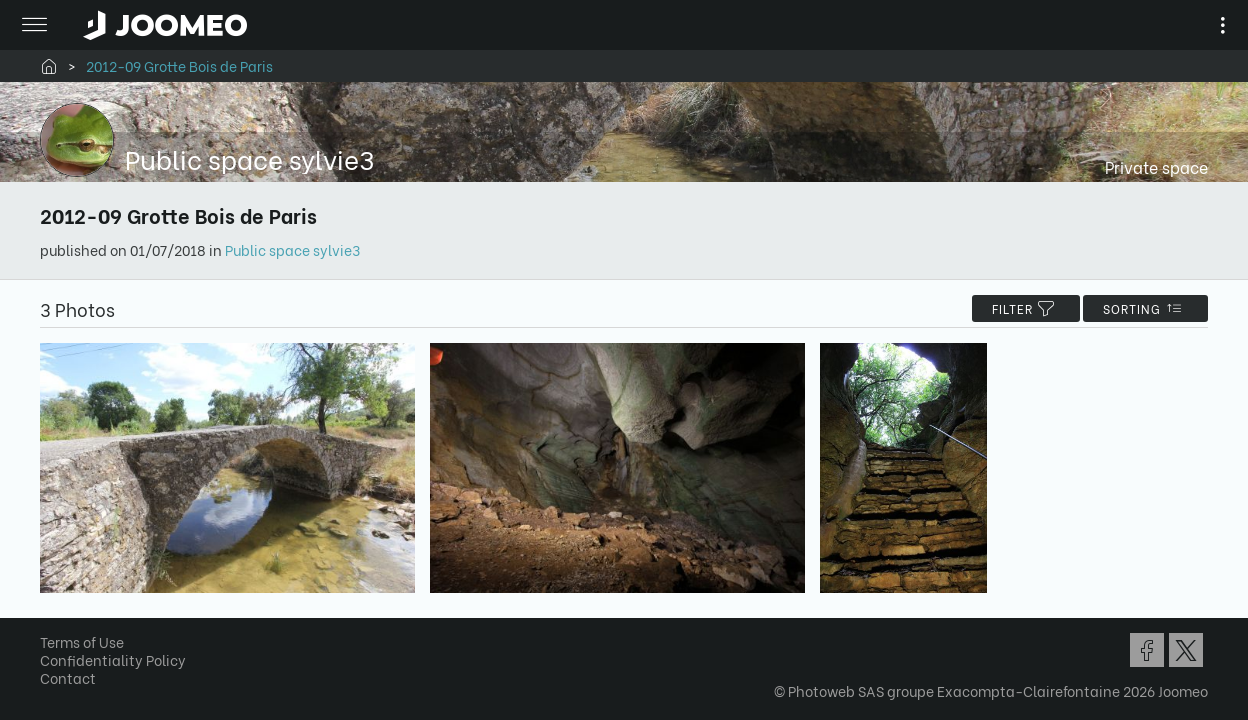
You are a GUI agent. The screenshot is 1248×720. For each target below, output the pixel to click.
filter (1019, 308)
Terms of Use (89, 646)
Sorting (1138, 308)
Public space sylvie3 (299, 249)
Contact (75, 682)
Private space (1149, 166)
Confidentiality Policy (120, 664)
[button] (53, 617)
